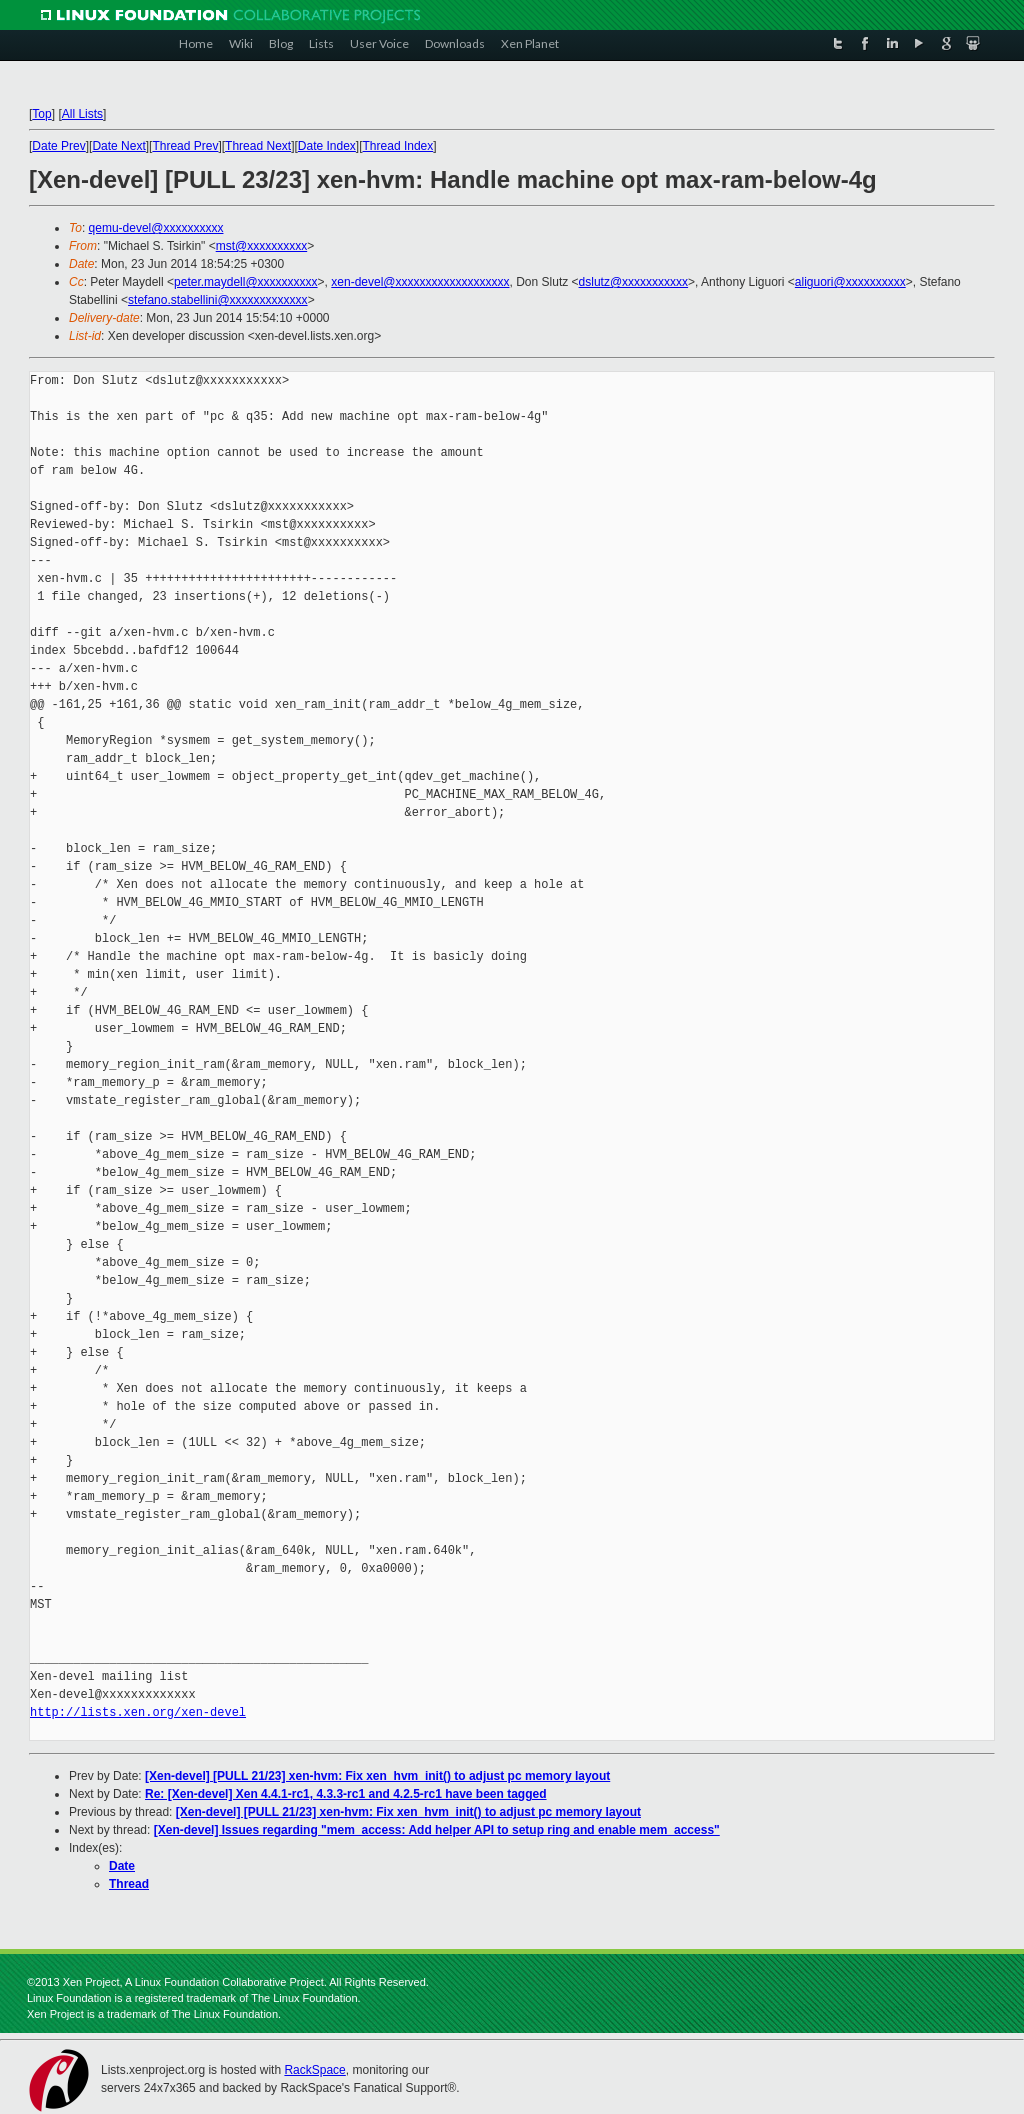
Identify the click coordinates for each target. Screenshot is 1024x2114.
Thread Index (398, 146)
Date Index (327, 146)
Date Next (118, 146)
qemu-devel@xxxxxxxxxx (156, 228)
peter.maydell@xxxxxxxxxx (246, 282)
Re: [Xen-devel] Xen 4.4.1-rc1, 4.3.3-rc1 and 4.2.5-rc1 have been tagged (346, 1794)
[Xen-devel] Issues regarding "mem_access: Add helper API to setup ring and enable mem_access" (437, 1830)
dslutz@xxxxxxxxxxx (634, 282)
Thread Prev (185, 146)
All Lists (82, 114)
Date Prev (58, 146)
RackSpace (314, 2070)
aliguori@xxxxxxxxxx (850, 282)
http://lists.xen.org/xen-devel (138, 1712)
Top (41, 114)
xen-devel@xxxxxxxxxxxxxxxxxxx (420, 282)
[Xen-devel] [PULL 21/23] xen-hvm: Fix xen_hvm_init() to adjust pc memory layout (377, 1776)
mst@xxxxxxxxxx (262, 246)
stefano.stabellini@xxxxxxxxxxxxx (218, 300)
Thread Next (258, 146)
